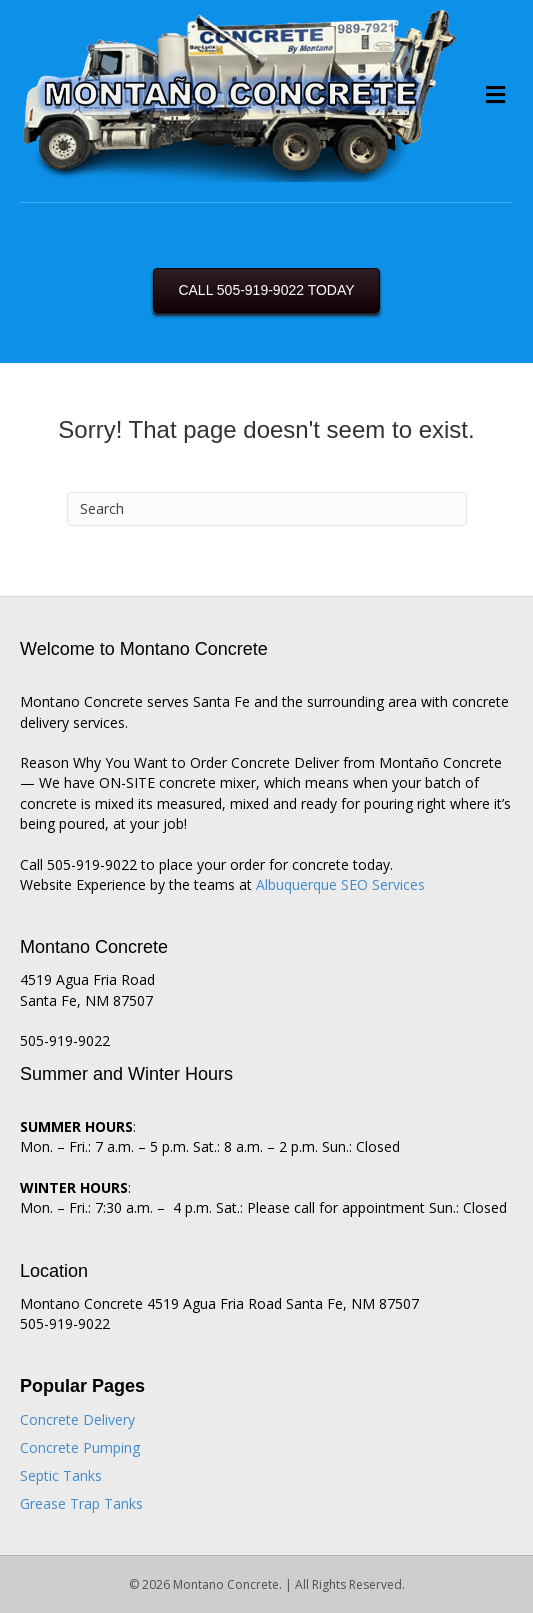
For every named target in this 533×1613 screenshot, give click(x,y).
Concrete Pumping (80, 1447)
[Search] (267, 509)
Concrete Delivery (77, 1419)
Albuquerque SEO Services (340, 884)
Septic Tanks (61, 1475)
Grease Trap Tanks (81, 1503)
